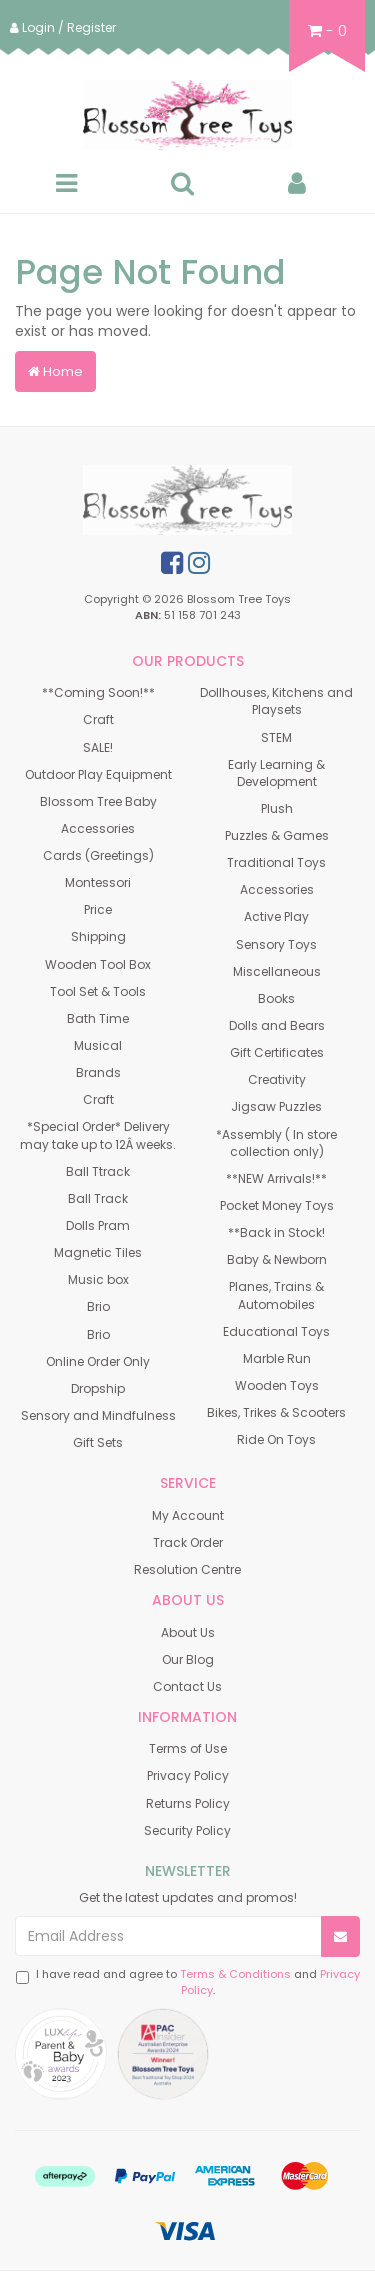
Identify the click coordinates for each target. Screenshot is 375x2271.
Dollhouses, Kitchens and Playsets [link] (276, 701)
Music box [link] (98, 1279)
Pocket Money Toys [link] (277, 1205)
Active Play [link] (276, 916)
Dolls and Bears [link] (277, 1025)
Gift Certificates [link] (277, 1052)
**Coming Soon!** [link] (98, 692)
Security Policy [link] (187, 1830)
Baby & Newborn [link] (277, 1259)
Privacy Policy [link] (188, 1775)
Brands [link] (98, 1072)
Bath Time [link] (98, 1018)
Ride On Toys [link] (276, 1439)
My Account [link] (188, 1515)
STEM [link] (276, 737)
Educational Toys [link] (276, 1331)
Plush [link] (277, 808)
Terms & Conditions (235, 1974)
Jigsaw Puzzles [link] (276, 1106)
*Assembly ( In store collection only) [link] (276, 1143)
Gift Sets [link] (98, 1442)
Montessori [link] (98, 882)
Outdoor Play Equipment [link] (98, 774)
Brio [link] (98, 1306)
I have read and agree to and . (188, 1982)
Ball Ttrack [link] (98, 1171)
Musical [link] (98, 1045)
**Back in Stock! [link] (276, 1232)
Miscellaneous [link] (277, 971)
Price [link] (98, 909)
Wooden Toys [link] (277, 1385)
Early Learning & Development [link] (276, 773)
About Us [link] (188, 1632)
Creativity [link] (277, 1079)
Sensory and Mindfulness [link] (98, 1415)
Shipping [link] (98, 936)
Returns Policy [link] (188, 1803)
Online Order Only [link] (98, 1361)
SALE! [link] (98, 747)
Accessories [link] (98, 828)
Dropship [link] (98, 1388)
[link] (172, 563)
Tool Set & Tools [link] (98, 991)
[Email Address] (168, 1936)
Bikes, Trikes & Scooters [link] (276, 1412)
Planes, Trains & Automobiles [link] (276, 1295)
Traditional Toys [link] (276, 862)
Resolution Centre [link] (187, 1569)
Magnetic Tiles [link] (98, 1252)
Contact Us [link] (187, 1686)
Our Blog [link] (188, 1659)
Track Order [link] (188, 1542)
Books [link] (276, 998)
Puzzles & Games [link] (277, 835)
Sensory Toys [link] (276, 944)
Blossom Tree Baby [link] (98, 801)
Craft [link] (98, 719)
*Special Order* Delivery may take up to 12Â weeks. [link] (98, 1135)
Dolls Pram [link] (98, 1225)
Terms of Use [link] (188, 1748)
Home (55, 371)
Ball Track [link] (98, 1198)
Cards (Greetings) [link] (98, 855)
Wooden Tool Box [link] (98, 964)
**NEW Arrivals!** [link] (276, 1178)
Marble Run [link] (277, 1358)
